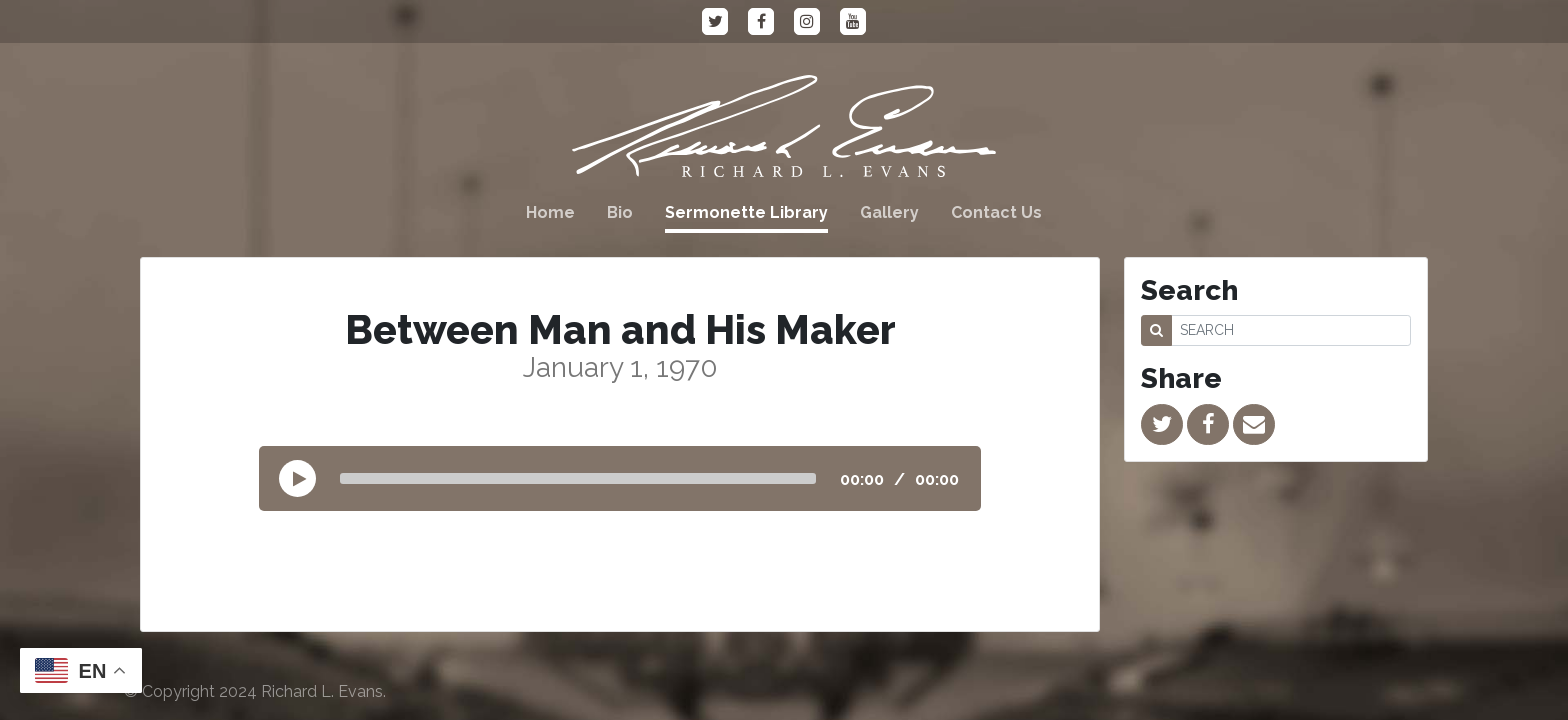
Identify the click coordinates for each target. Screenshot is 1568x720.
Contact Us (996, 212)
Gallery (889, 212)
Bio (620, 212)
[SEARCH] (1291, 330)
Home (550, 212)
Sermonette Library (746, 212)
